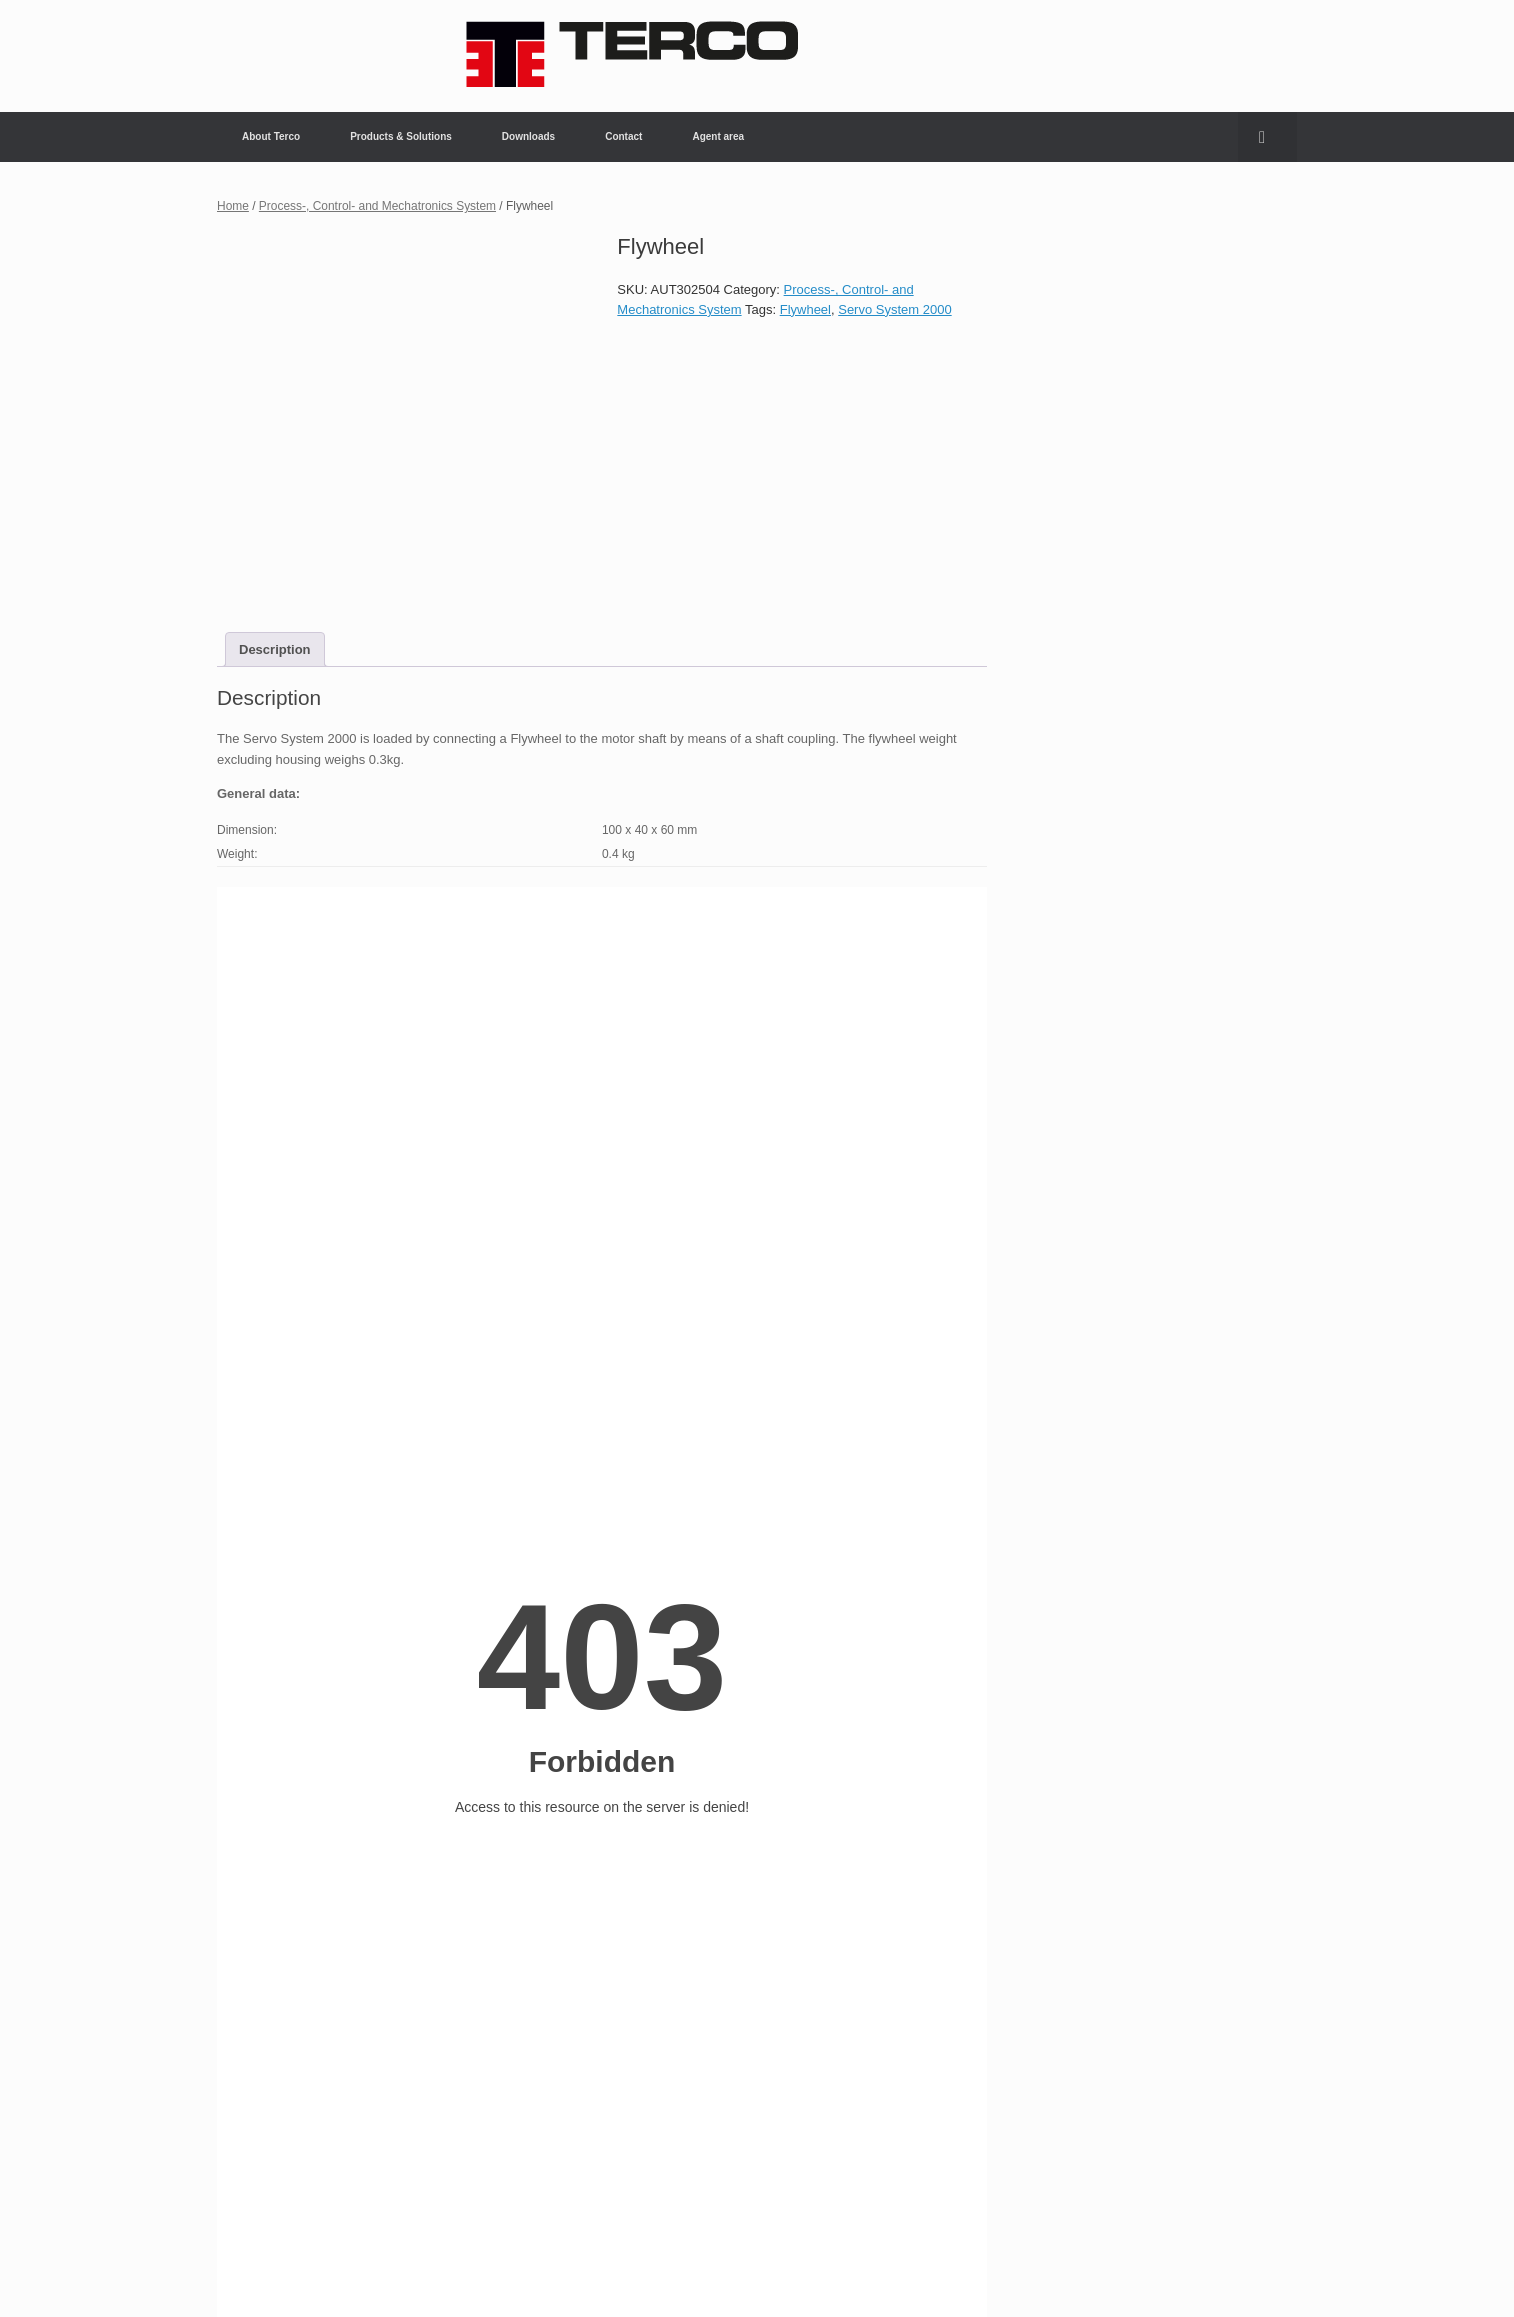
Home (233, 206)
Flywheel (805, 309)
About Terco (271, 136)
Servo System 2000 (894, 309)
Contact (623, 136)
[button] (1267, 137)
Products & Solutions (401, 136)
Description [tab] (275, 649)
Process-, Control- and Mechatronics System (377, 206)
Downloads (528, 136)
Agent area (718, 136)
